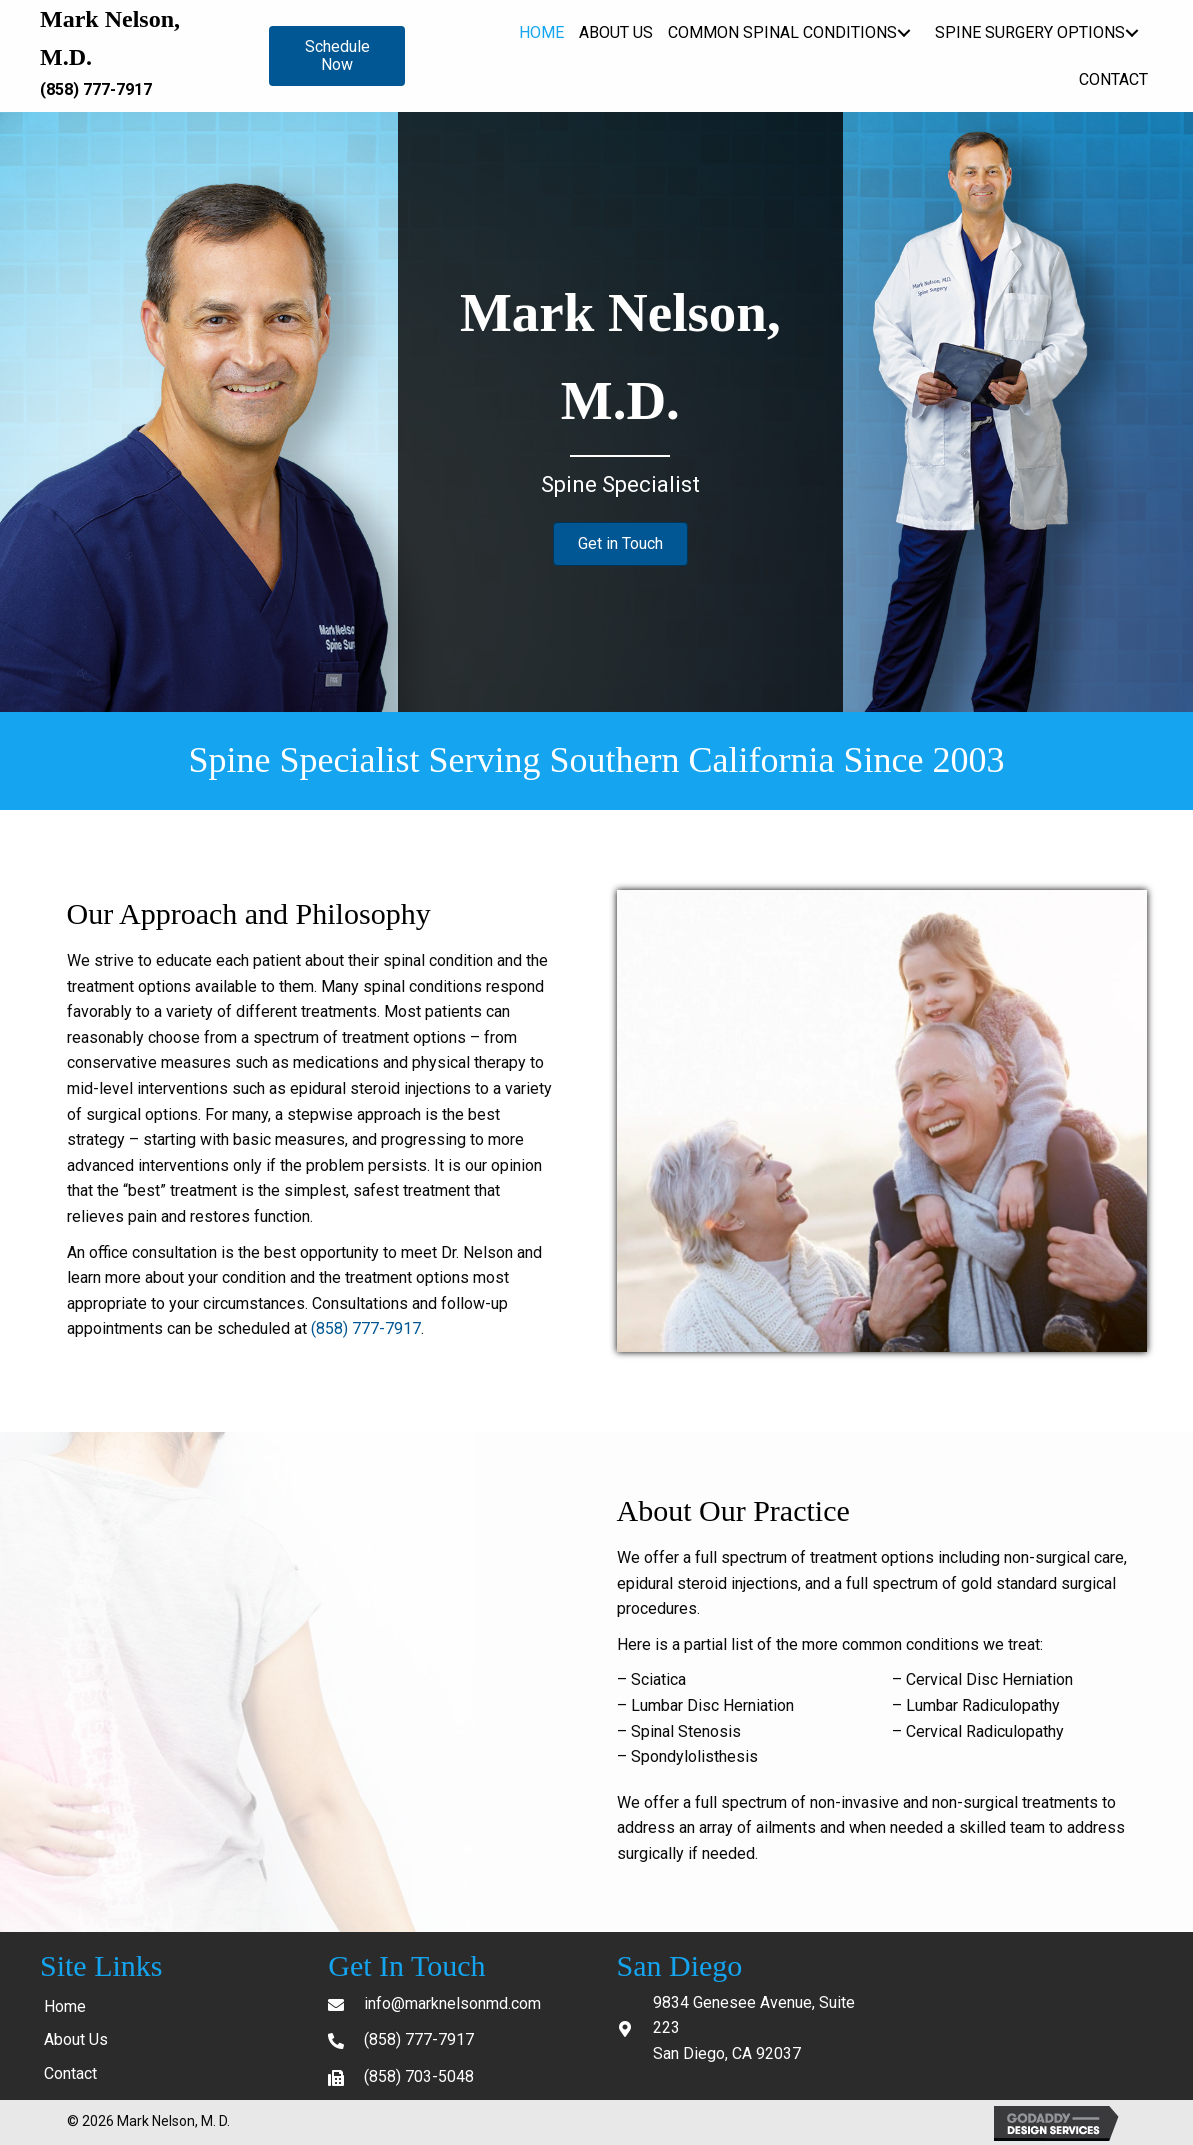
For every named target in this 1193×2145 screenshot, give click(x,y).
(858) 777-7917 (96, 89)
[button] (337, 56)
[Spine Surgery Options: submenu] (1131, 32)
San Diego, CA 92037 (727, 2053)
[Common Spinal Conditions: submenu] (903, 32)
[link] (541, 33)
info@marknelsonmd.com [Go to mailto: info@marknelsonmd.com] (452, 2003)
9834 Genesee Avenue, (736, 2002)
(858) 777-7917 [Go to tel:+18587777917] (419, 2039)
